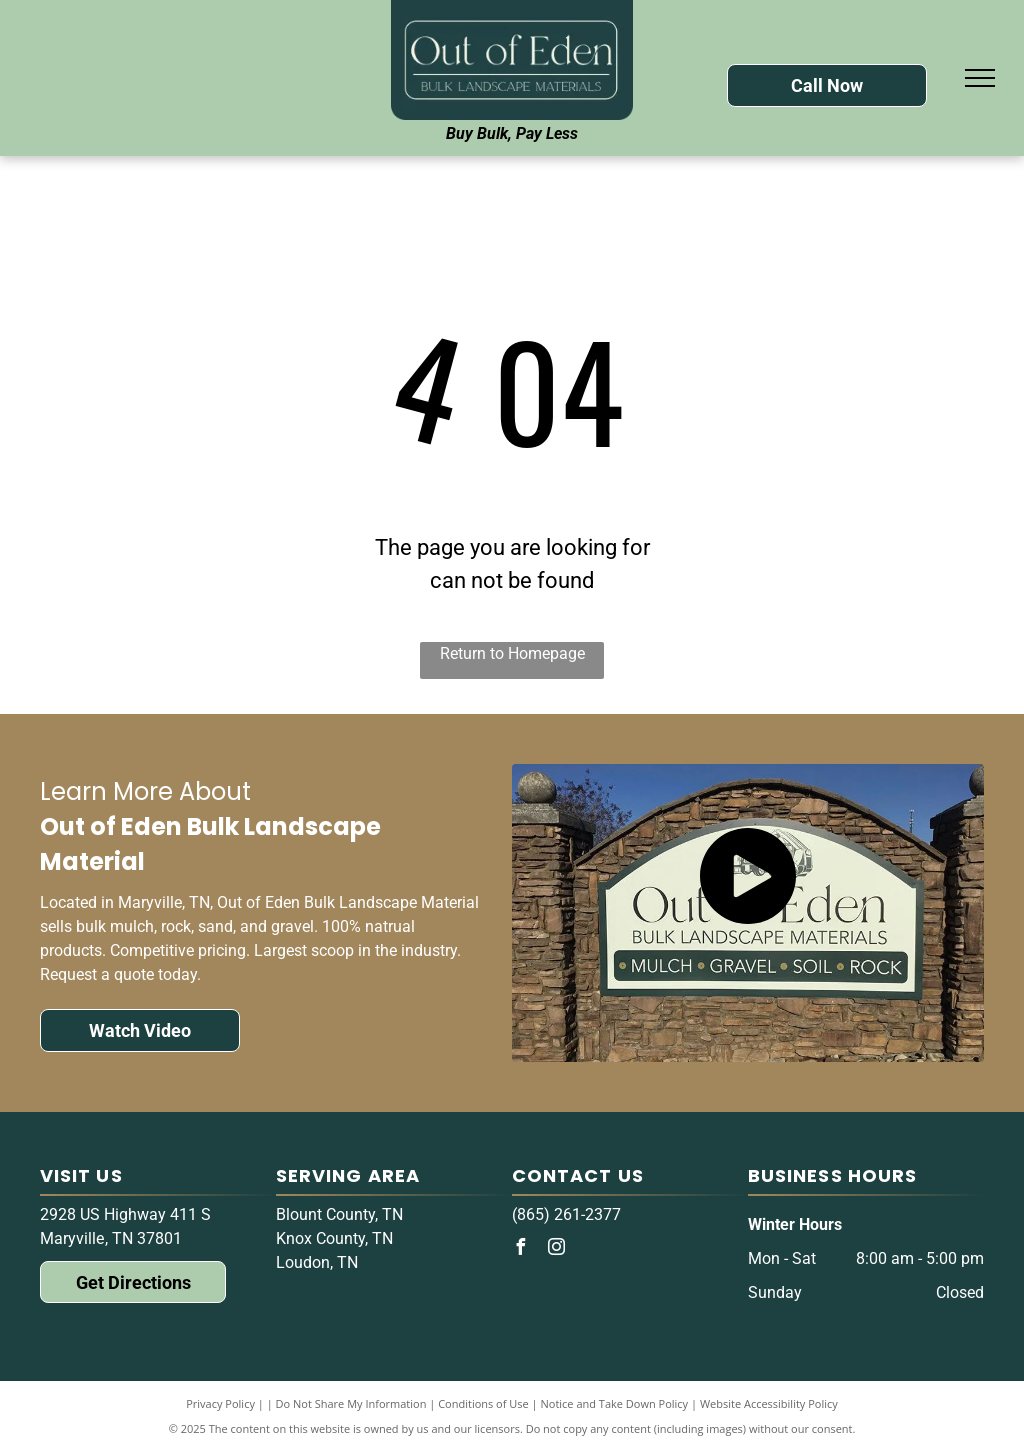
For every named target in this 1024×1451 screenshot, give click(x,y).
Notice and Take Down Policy (615, 1403)
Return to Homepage (512, 653)
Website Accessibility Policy (769, 1403)
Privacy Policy (220, 1403)
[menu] (980, 78)
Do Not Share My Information (351, 1403)
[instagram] (556, 1249)
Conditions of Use (483, 1403)
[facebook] (520, 1249)
